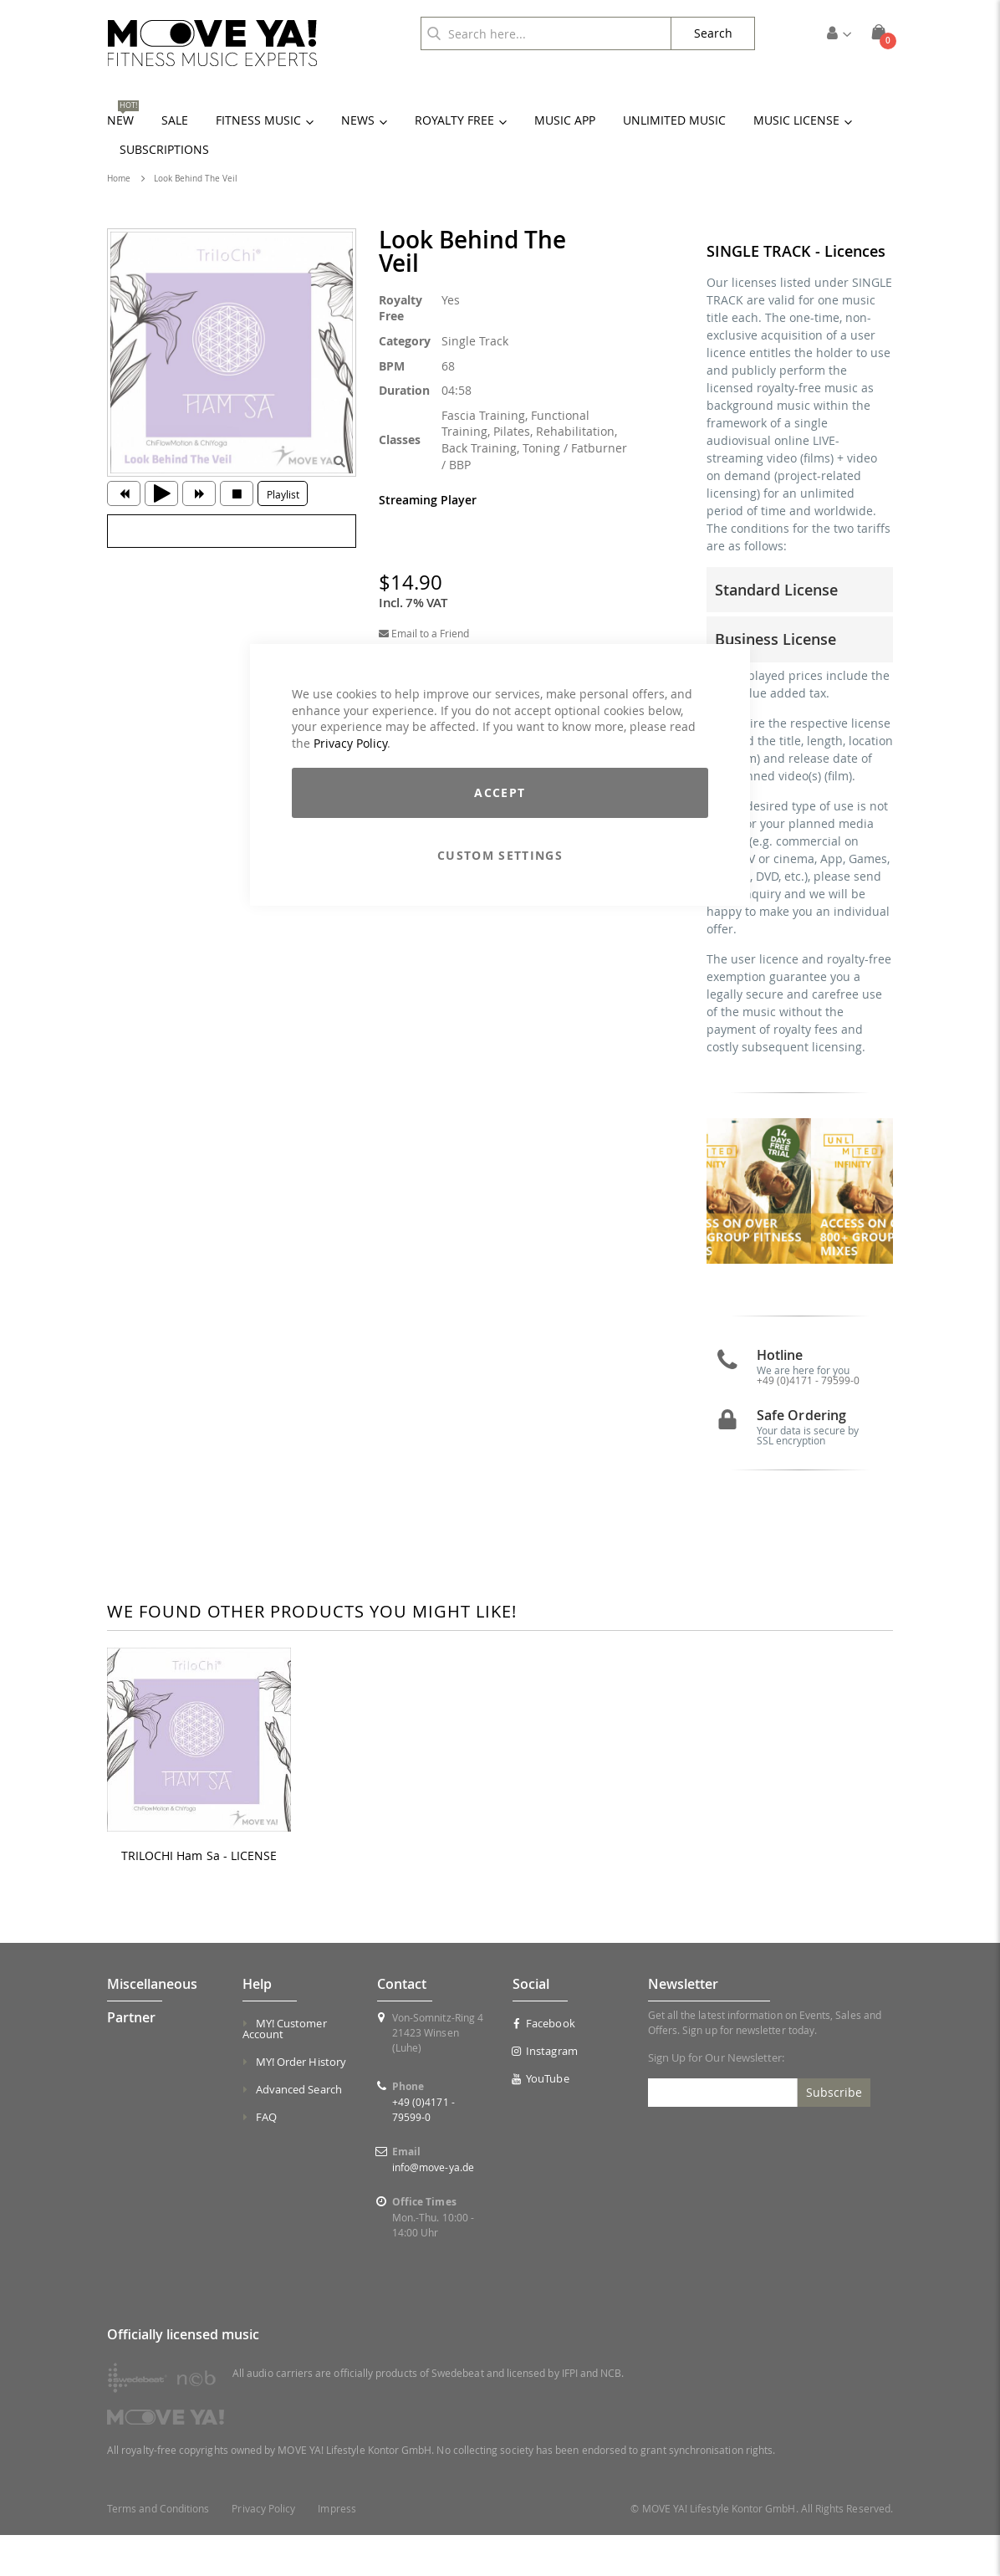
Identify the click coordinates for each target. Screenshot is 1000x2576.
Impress (336, 2549)
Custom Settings (500, 855)
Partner (131, 2058)
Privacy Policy (350, 743)
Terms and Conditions (158, 2549)
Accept (499, 792)
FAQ (266, 2157)
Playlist (283, 494)
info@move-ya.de (433, 2208)
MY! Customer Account (284, 2070)
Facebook (544, 2064)
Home (118, 178)
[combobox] (546, 33)
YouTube (541, 2119)
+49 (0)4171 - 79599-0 (808, 1421)
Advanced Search (299, 2130)
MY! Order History (301, 2102)
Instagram (545, 2091)
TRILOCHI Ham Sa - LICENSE (199, 1896)
